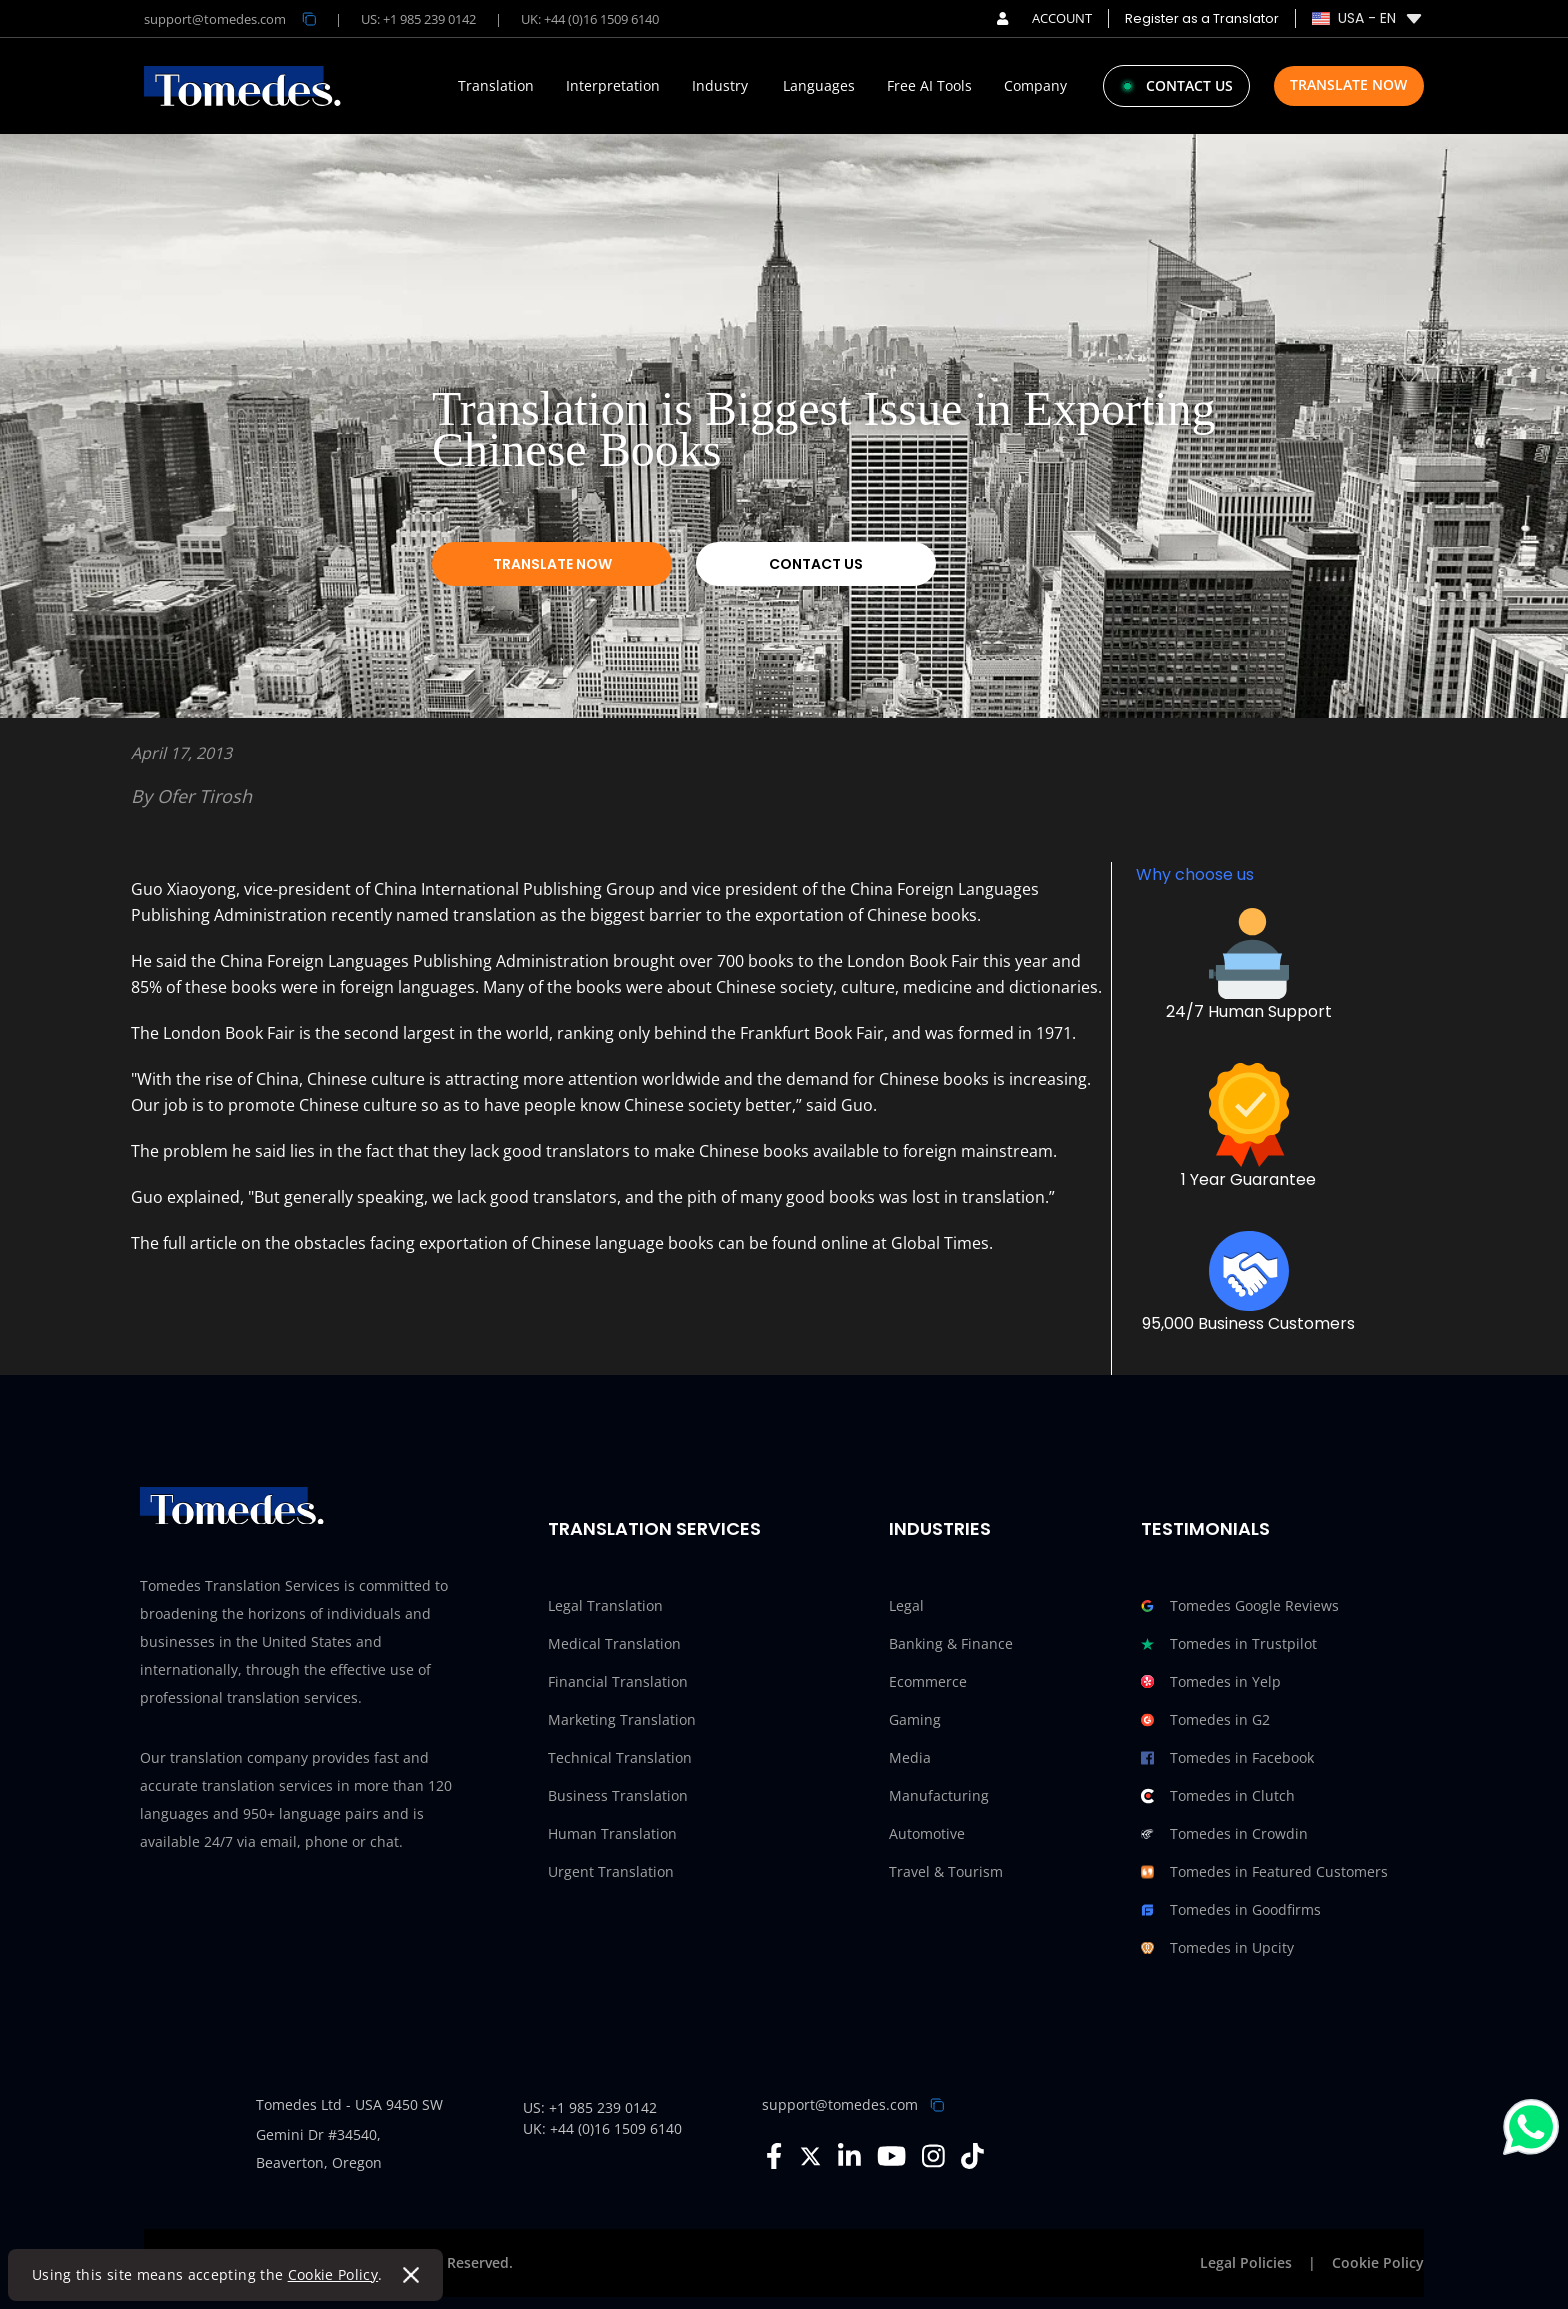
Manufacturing (939, 1795)
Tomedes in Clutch (1218, 1796)
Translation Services (654, 1528)
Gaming (915, 1719)
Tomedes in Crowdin (1224, 1834)
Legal (906, 1605)
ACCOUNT (1044, 18)
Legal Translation (605, 1605)
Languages (819, 86)
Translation (496, 86)
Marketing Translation (622, 1719)
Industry (720, 86)
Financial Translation (618, 1681)
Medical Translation (614, 1643)
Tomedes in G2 (1205, 1720)
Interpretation (613, 86)
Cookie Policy (333, 2274)
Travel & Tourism (946, 1871)
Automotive (927, 1833)
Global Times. (942, 1243)
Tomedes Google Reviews (1240, 1606)
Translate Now (1348, 84)
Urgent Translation (611, 1871)
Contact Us (816, 564)
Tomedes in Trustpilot (1229, 1644)
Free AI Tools (929, 86)
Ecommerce (928, 1681)
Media (910, 1757)
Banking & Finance (951, 1643)
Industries (940, 1528)
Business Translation (618, 1795)
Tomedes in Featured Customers (1264, 1872)
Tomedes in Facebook (1227, 1758)
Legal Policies (1246, 2262)
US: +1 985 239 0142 (418, 19)
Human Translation (612, 1833)
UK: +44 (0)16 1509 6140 (590, 19)
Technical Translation (620, 1757)
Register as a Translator (1202, 18)
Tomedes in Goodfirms (1231, 1910)
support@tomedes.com (840, 2104)
